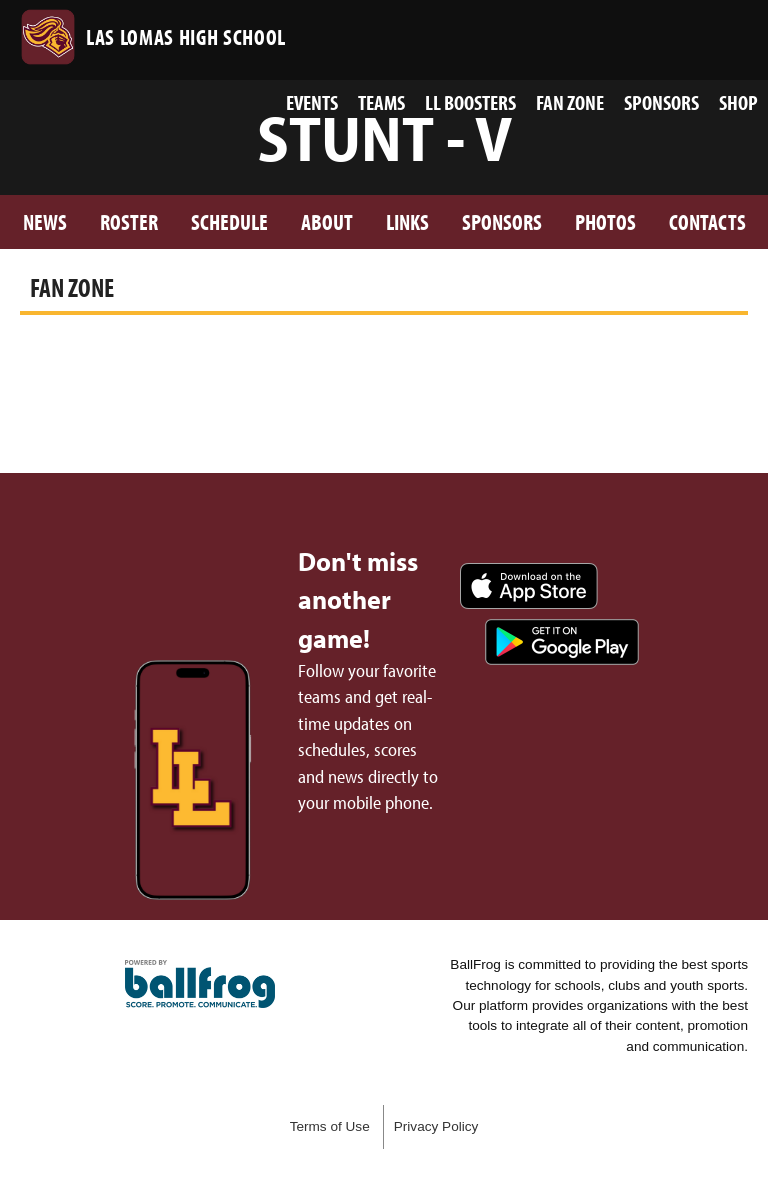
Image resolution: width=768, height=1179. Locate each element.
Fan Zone (570, 102)
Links (407, 221)
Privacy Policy (436, 1126)
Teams (381, 102)
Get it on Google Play (562, 642)
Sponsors (661, 102)
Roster (129, 221)
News (45, 221)
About (327, 221)
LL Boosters (470, 102)
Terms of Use (330, 1126)
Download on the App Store (529, 586)
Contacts (707, 221)
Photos (605, 221)
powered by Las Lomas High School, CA (200, 984)
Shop (738, 102)
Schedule (229, 221)
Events (312, 102)
